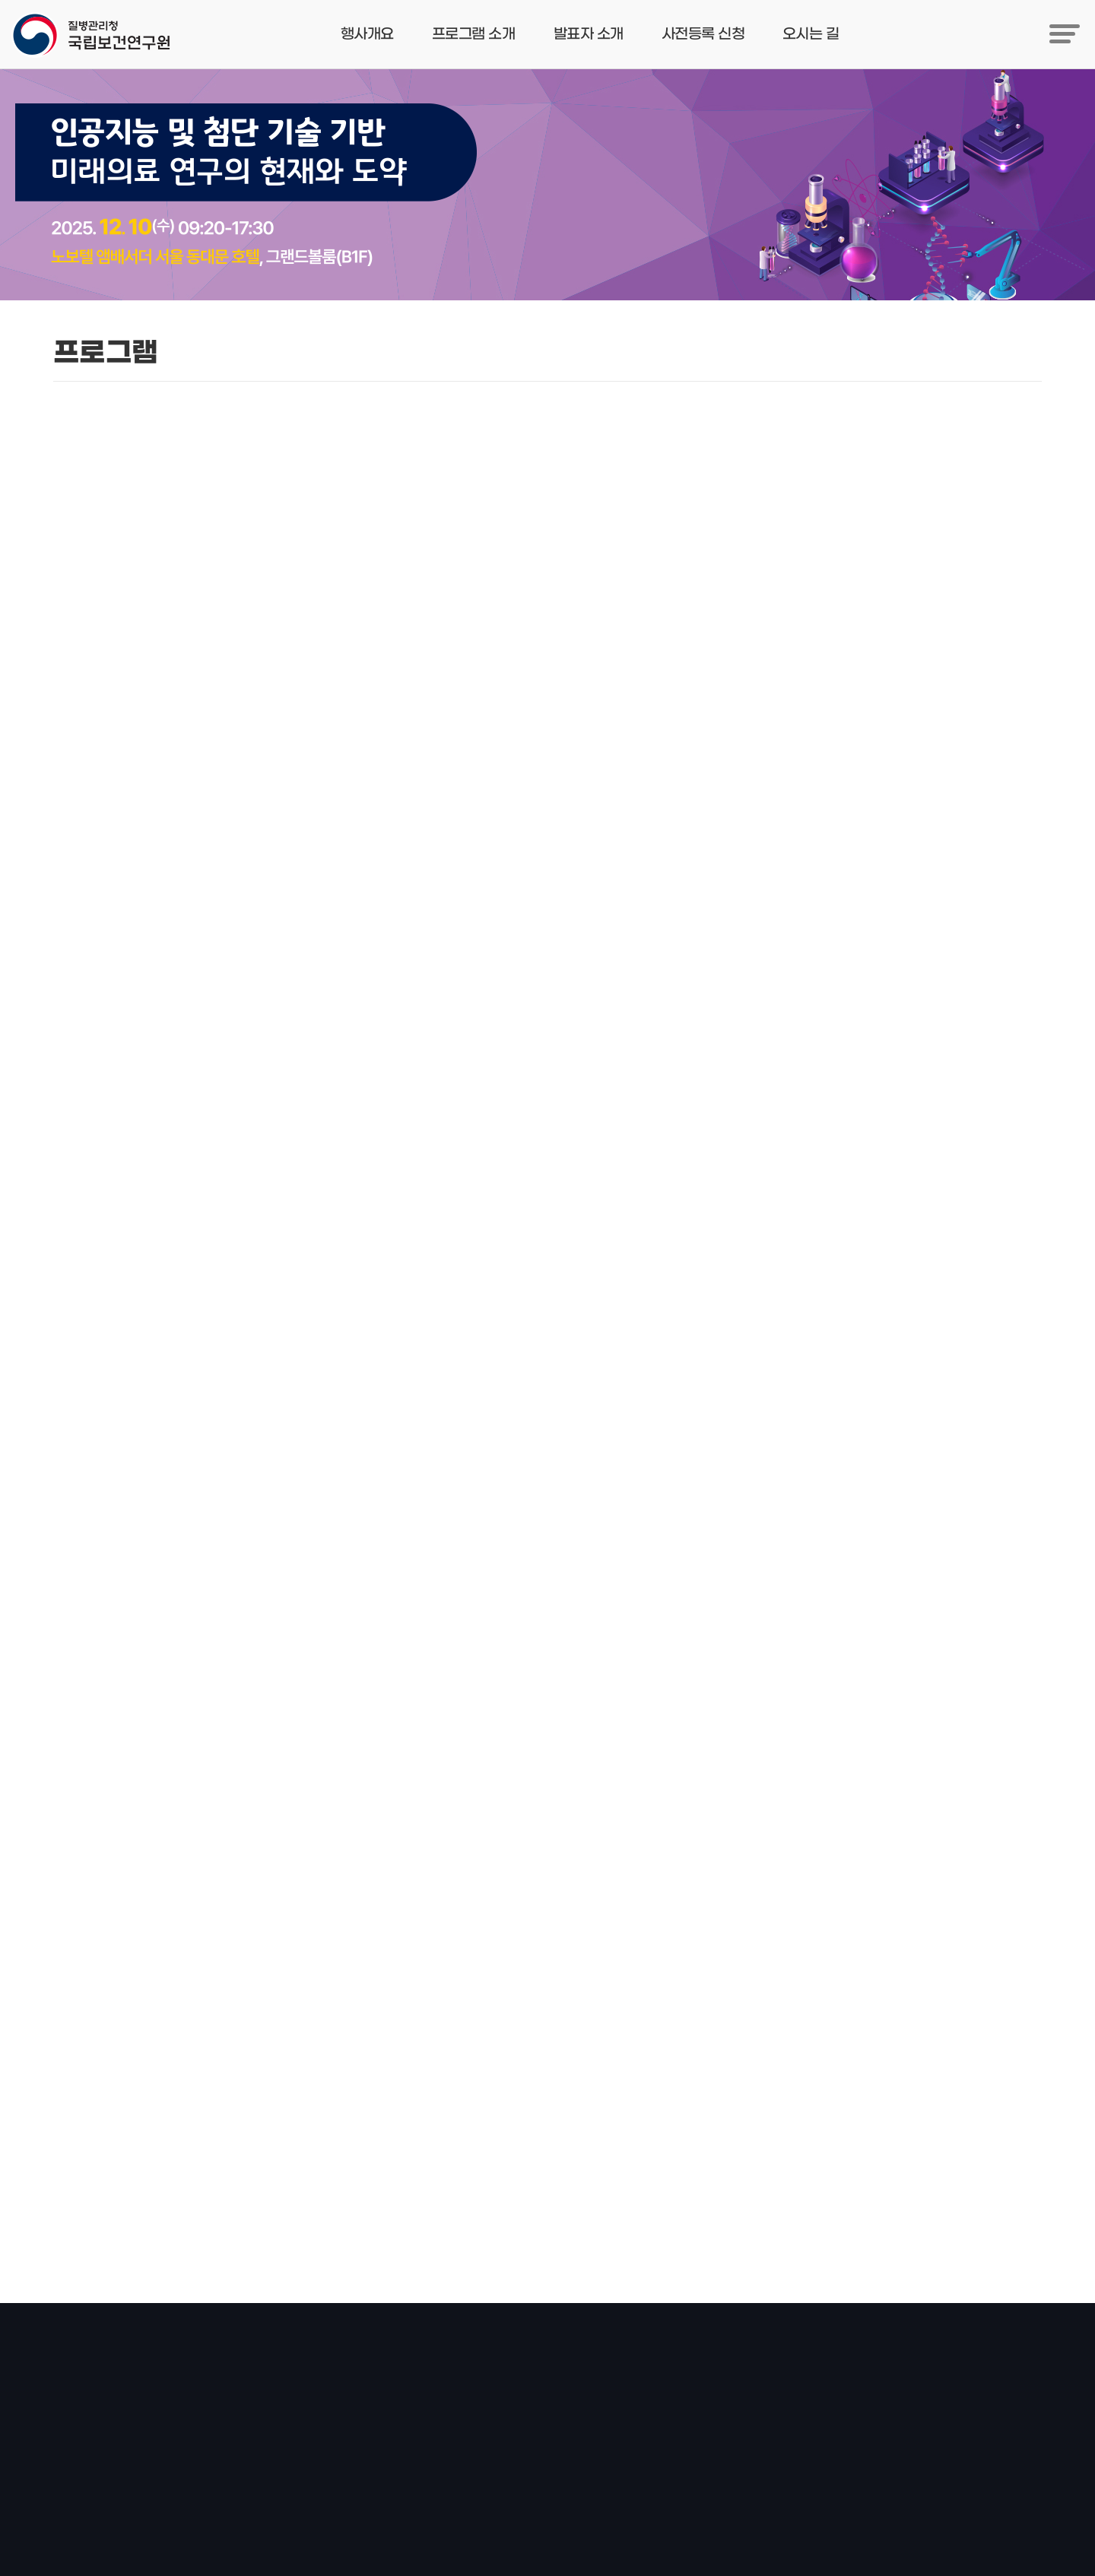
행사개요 (367, 34)
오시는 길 (811, 34)
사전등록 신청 (702, 34)
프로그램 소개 (474, 34)
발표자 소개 (588, 34)
